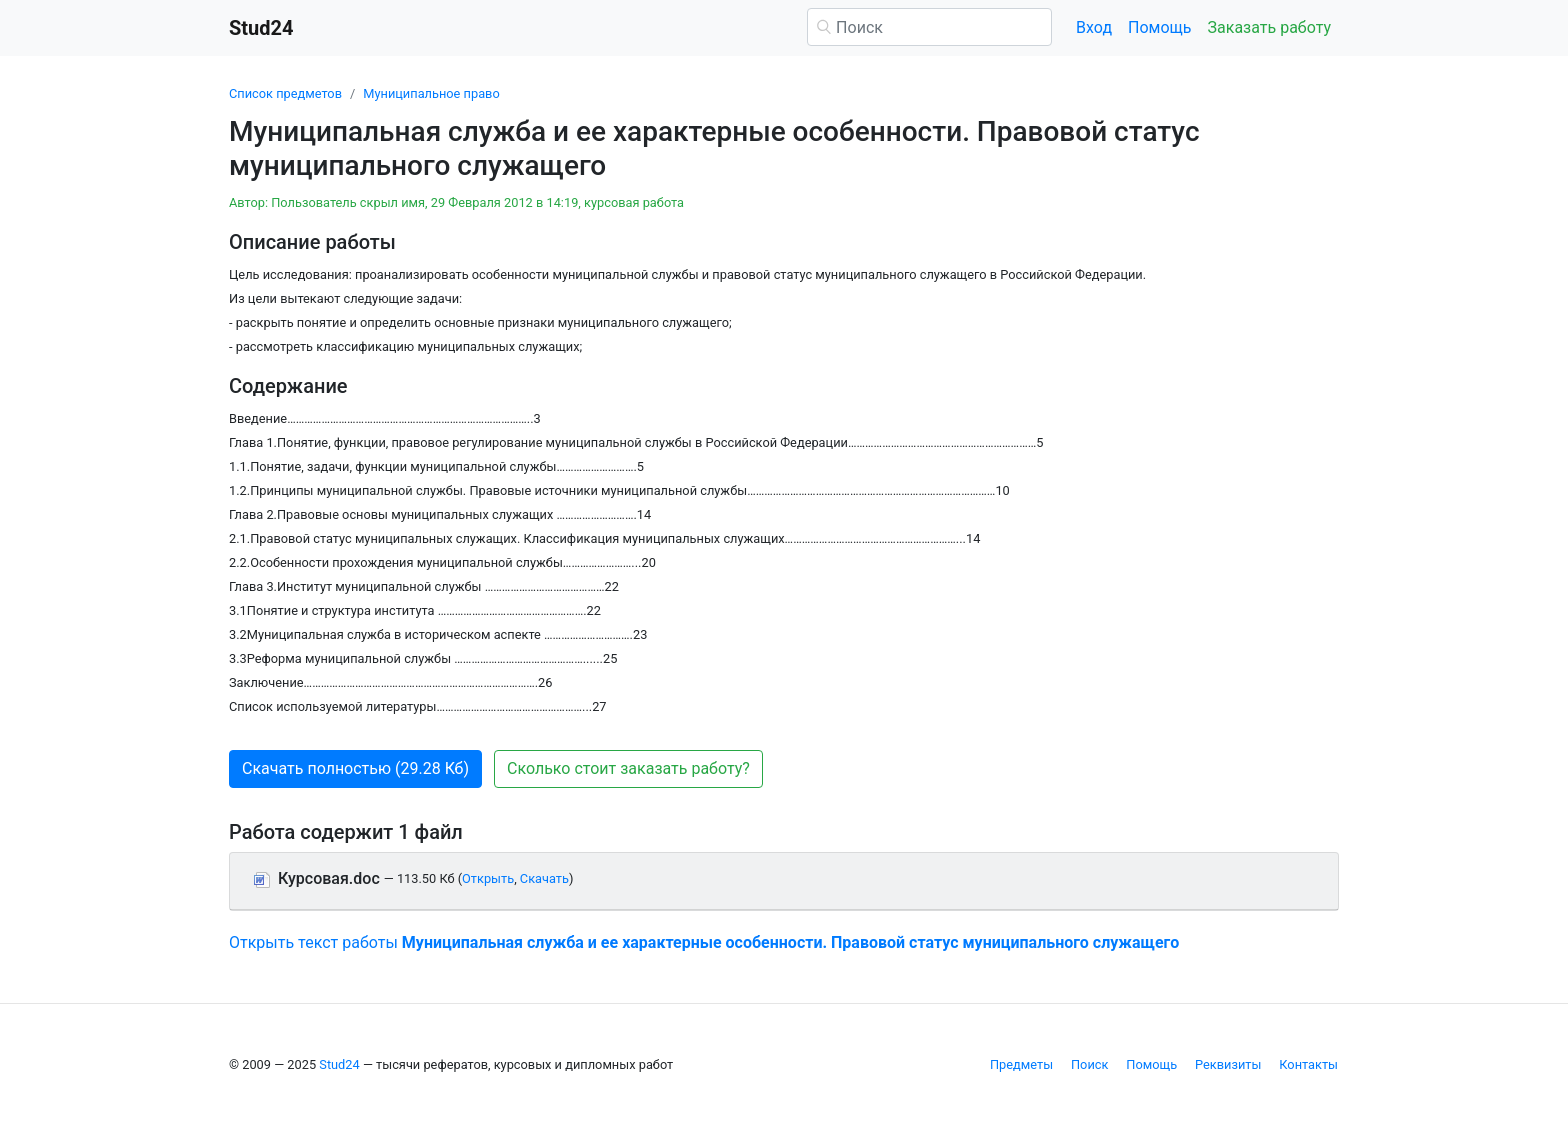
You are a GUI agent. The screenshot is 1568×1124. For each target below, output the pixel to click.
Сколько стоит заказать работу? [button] (628, 768)
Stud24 (339, 1064)
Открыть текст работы (704, 942)
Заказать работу (1269, 27)
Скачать (544, 878)
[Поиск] (929, 27)
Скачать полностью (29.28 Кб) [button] (355, 768)
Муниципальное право (431, 93)
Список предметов (285, 93)
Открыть (488, 878)
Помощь (1159, 27)
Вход (1094, 27)
